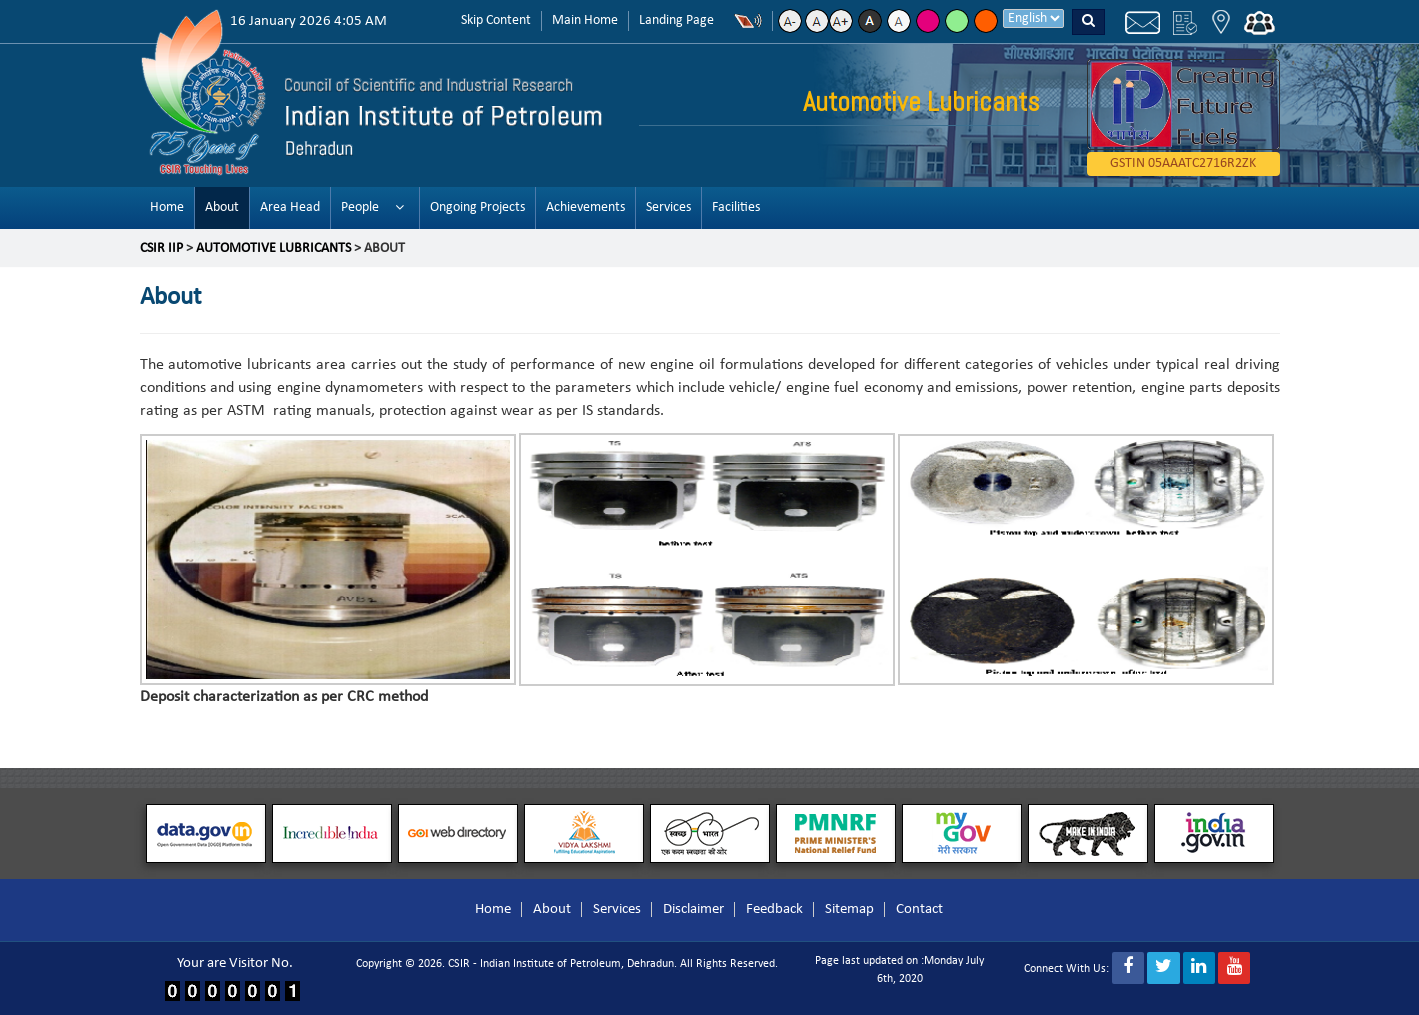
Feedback (774, 909)
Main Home (585, 20)
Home (167, 207)
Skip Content (496, 20)
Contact (919, 909)
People (360, 207)
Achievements (585, 207)
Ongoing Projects (477, 207)
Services (668, 207)
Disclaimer (693, 909)
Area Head (290, 207)
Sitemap (849, 909)
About (222, 207)
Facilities (736, 207)
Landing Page (676, 20)
